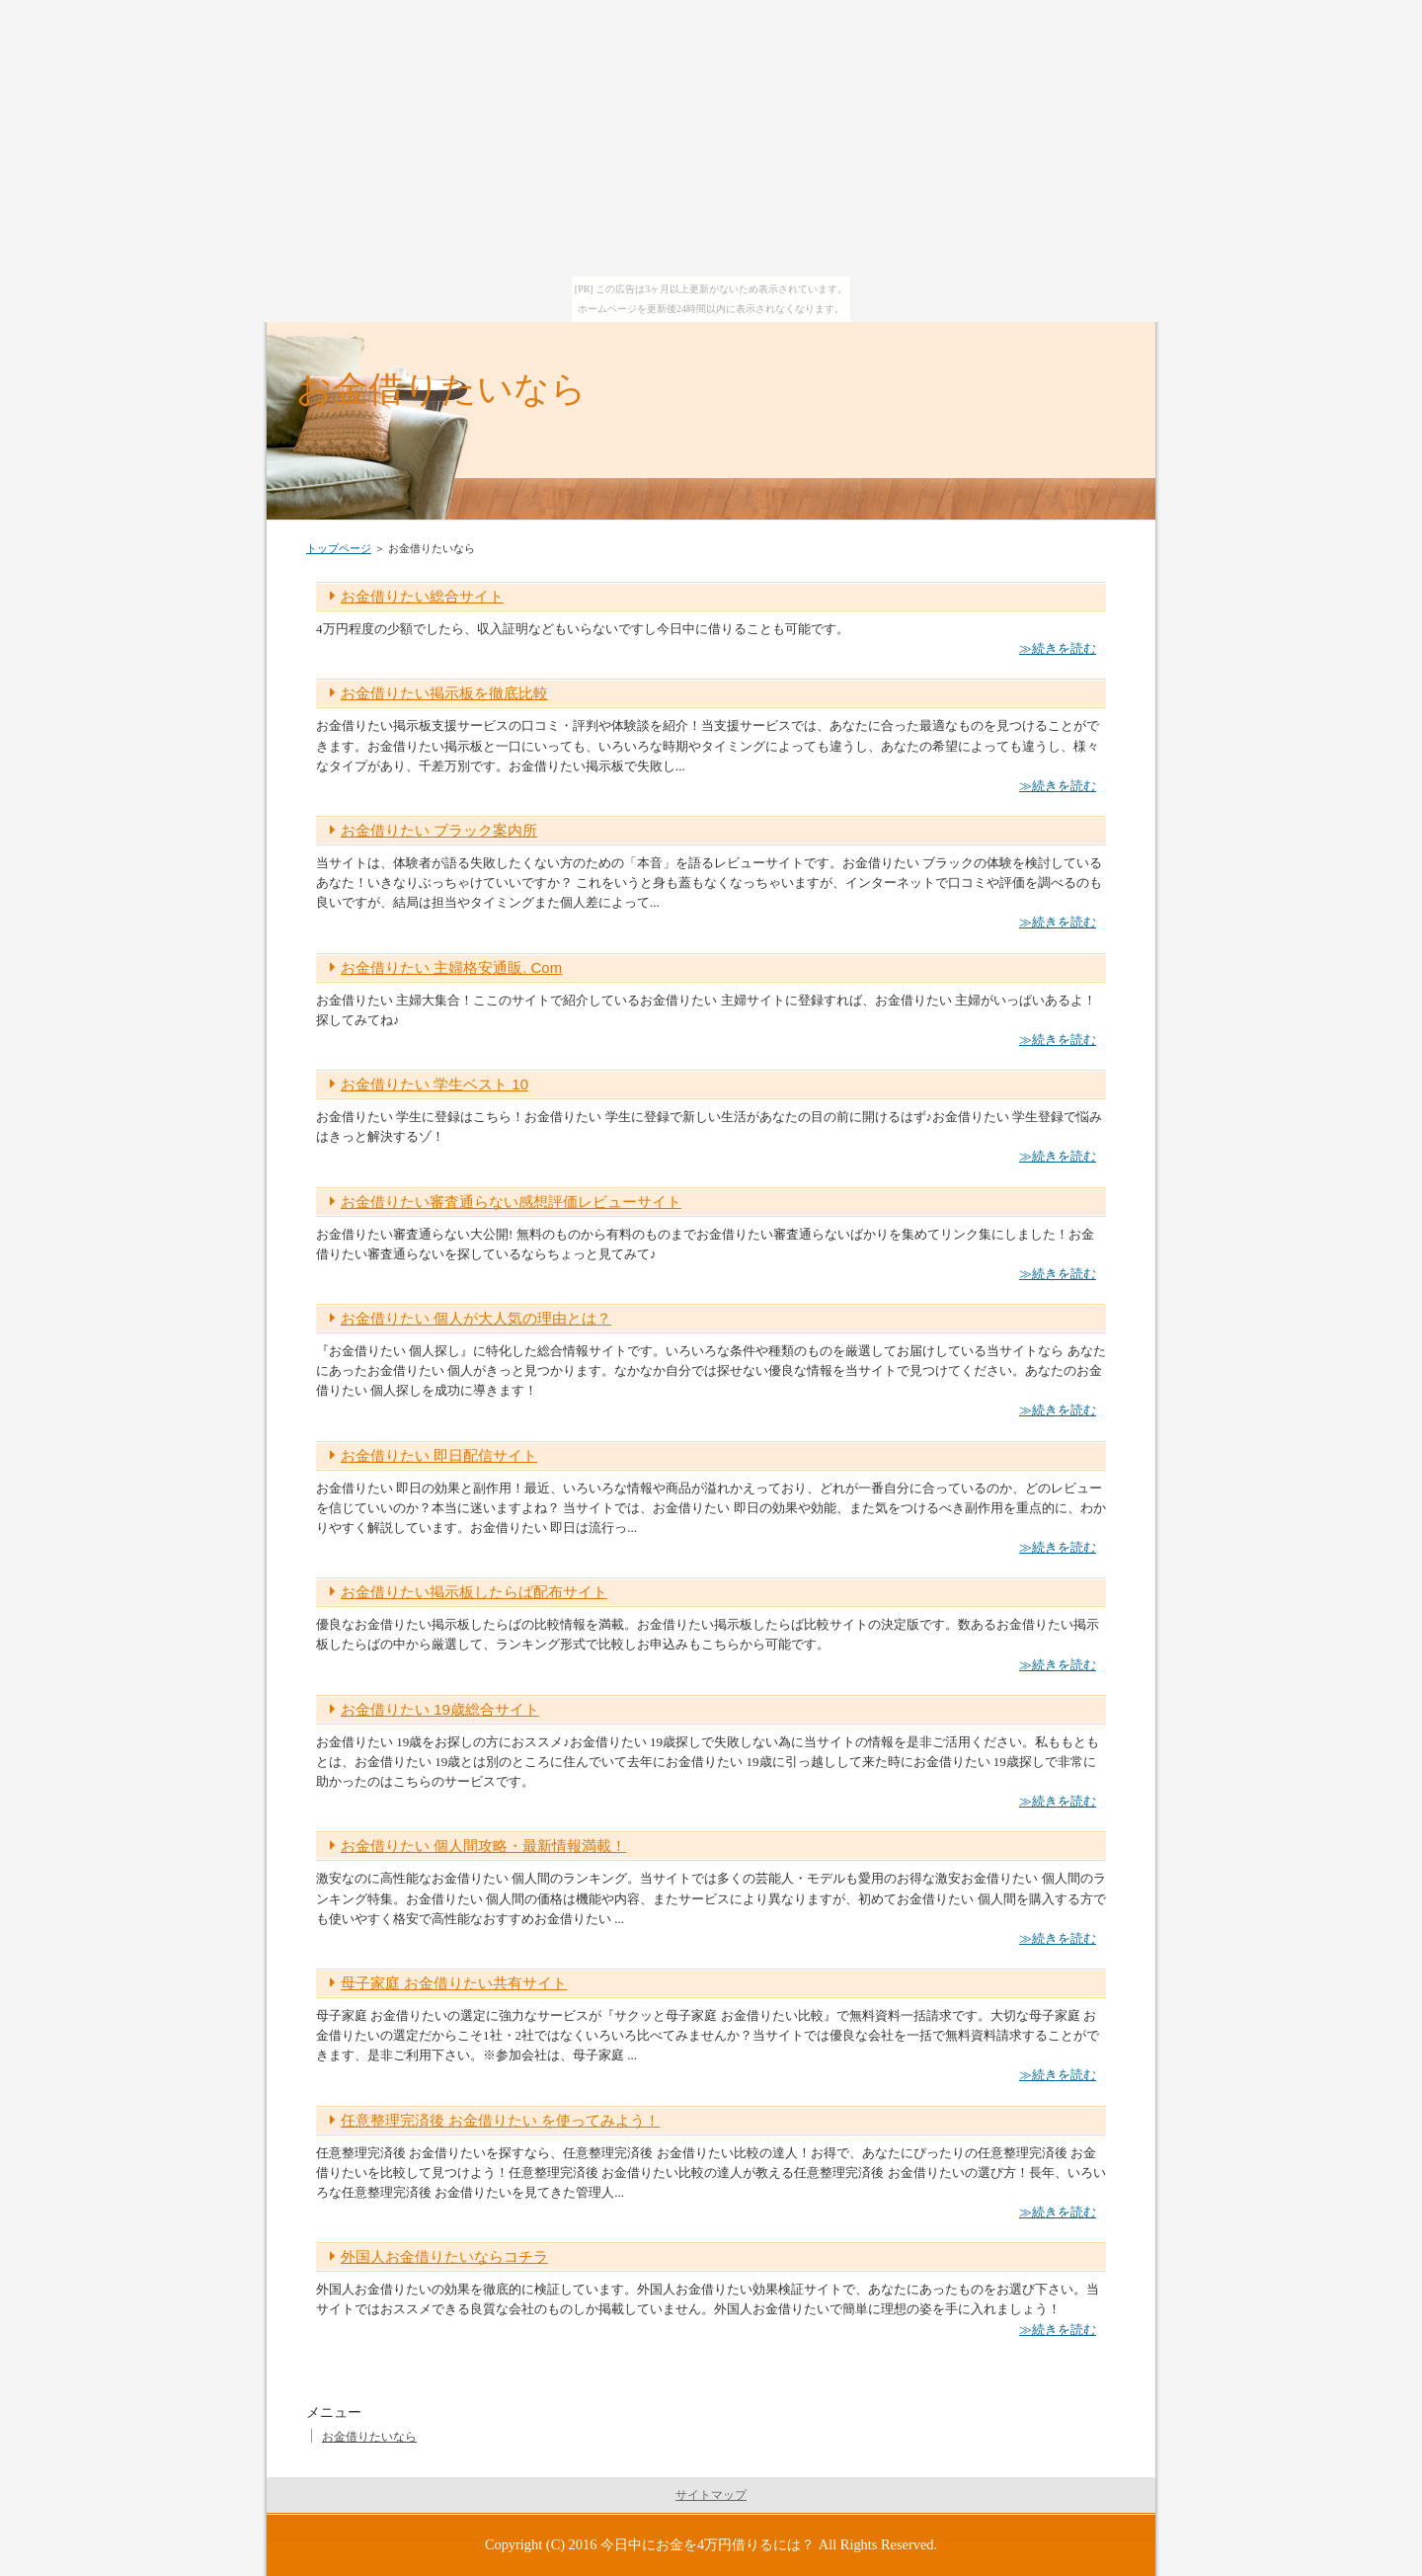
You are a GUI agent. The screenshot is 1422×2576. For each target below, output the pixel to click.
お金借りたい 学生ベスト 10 (434, 1084)
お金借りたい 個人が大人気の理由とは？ (476, 1318)
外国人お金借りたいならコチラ (444, 2256)
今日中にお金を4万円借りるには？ (707, 2544)
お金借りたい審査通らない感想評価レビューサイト (511, 1201)
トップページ (338, 548)
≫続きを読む (1057, 648)
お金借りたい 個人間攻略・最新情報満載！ (483, 1845)
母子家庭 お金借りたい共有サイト (454, 1982)
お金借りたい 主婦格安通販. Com (451, 967)
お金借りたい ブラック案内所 (439, 830)
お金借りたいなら (441, 388)
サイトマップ (711, 2495)
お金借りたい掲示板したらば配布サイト (474, 1591)
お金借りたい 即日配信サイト (439, 1455)
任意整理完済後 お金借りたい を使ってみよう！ (500, 2120)
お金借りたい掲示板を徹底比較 (444, 692)
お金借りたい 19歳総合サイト (440, 1709)
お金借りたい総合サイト (422, 596)
